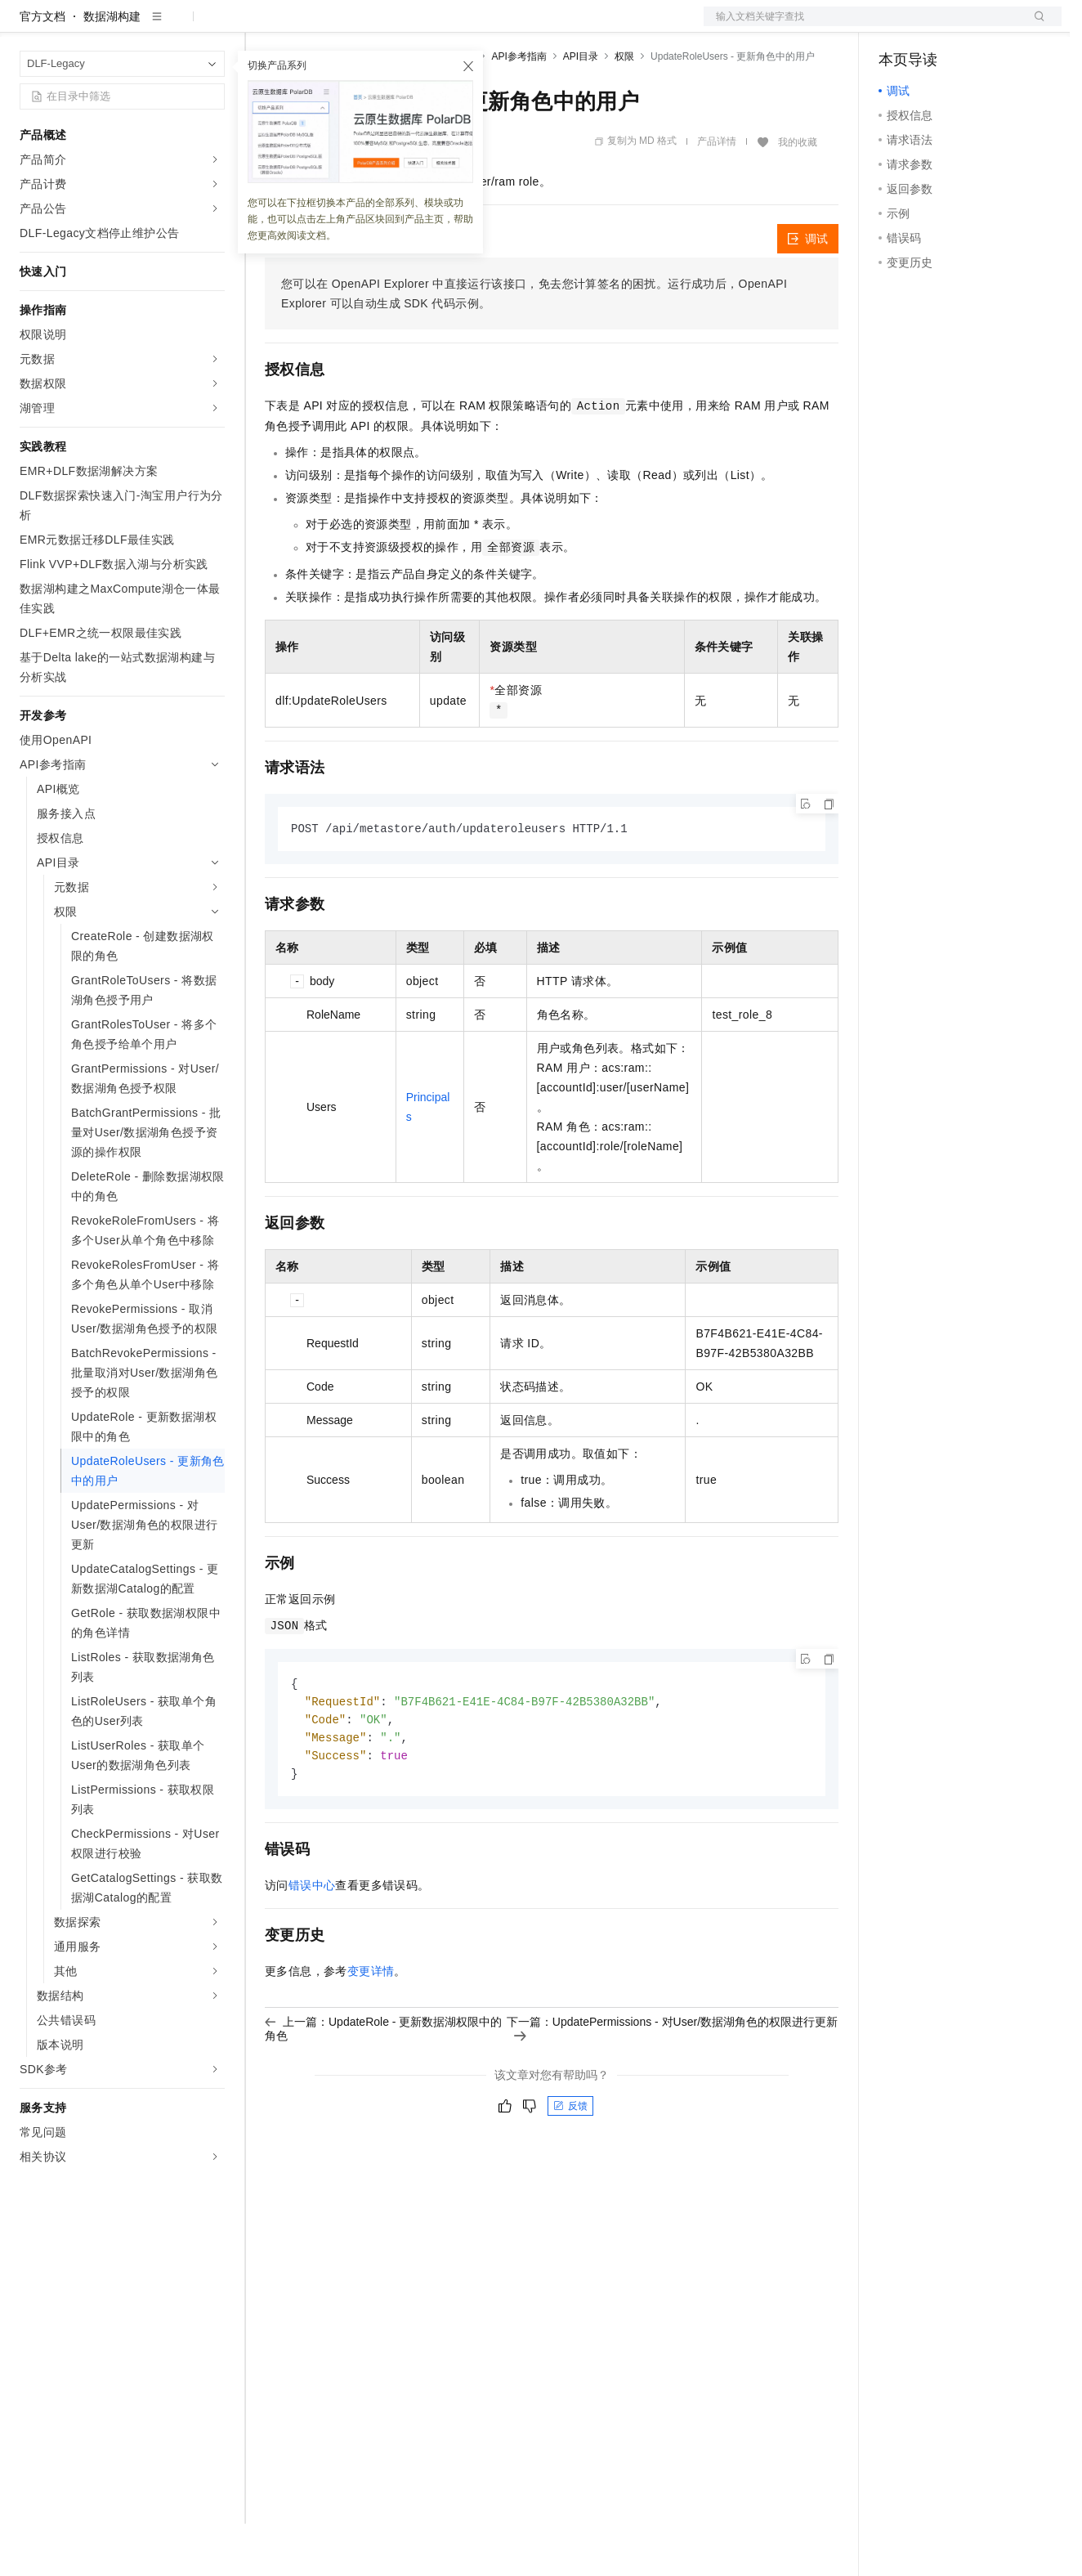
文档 (862, 26)
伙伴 (442, 26)
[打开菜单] (26, 26)
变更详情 (371, 2029)
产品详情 (716, 193)
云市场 (398, 26)
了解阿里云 (538, 26)
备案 (896, 26)
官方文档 (42, 68)
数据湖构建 (112, 68)
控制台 (935, 26)
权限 (624, 108)
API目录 (580, 108)
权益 (313, 26)
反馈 (570, 2164)
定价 (353, 26)
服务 (482, 26)
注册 (975, 26)
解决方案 (263, 26)
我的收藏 (797, 194)
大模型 (167, 26)
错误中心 (312, 1943)
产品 (212, 26)
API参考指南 (518, 108)
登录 (1034, 26)
